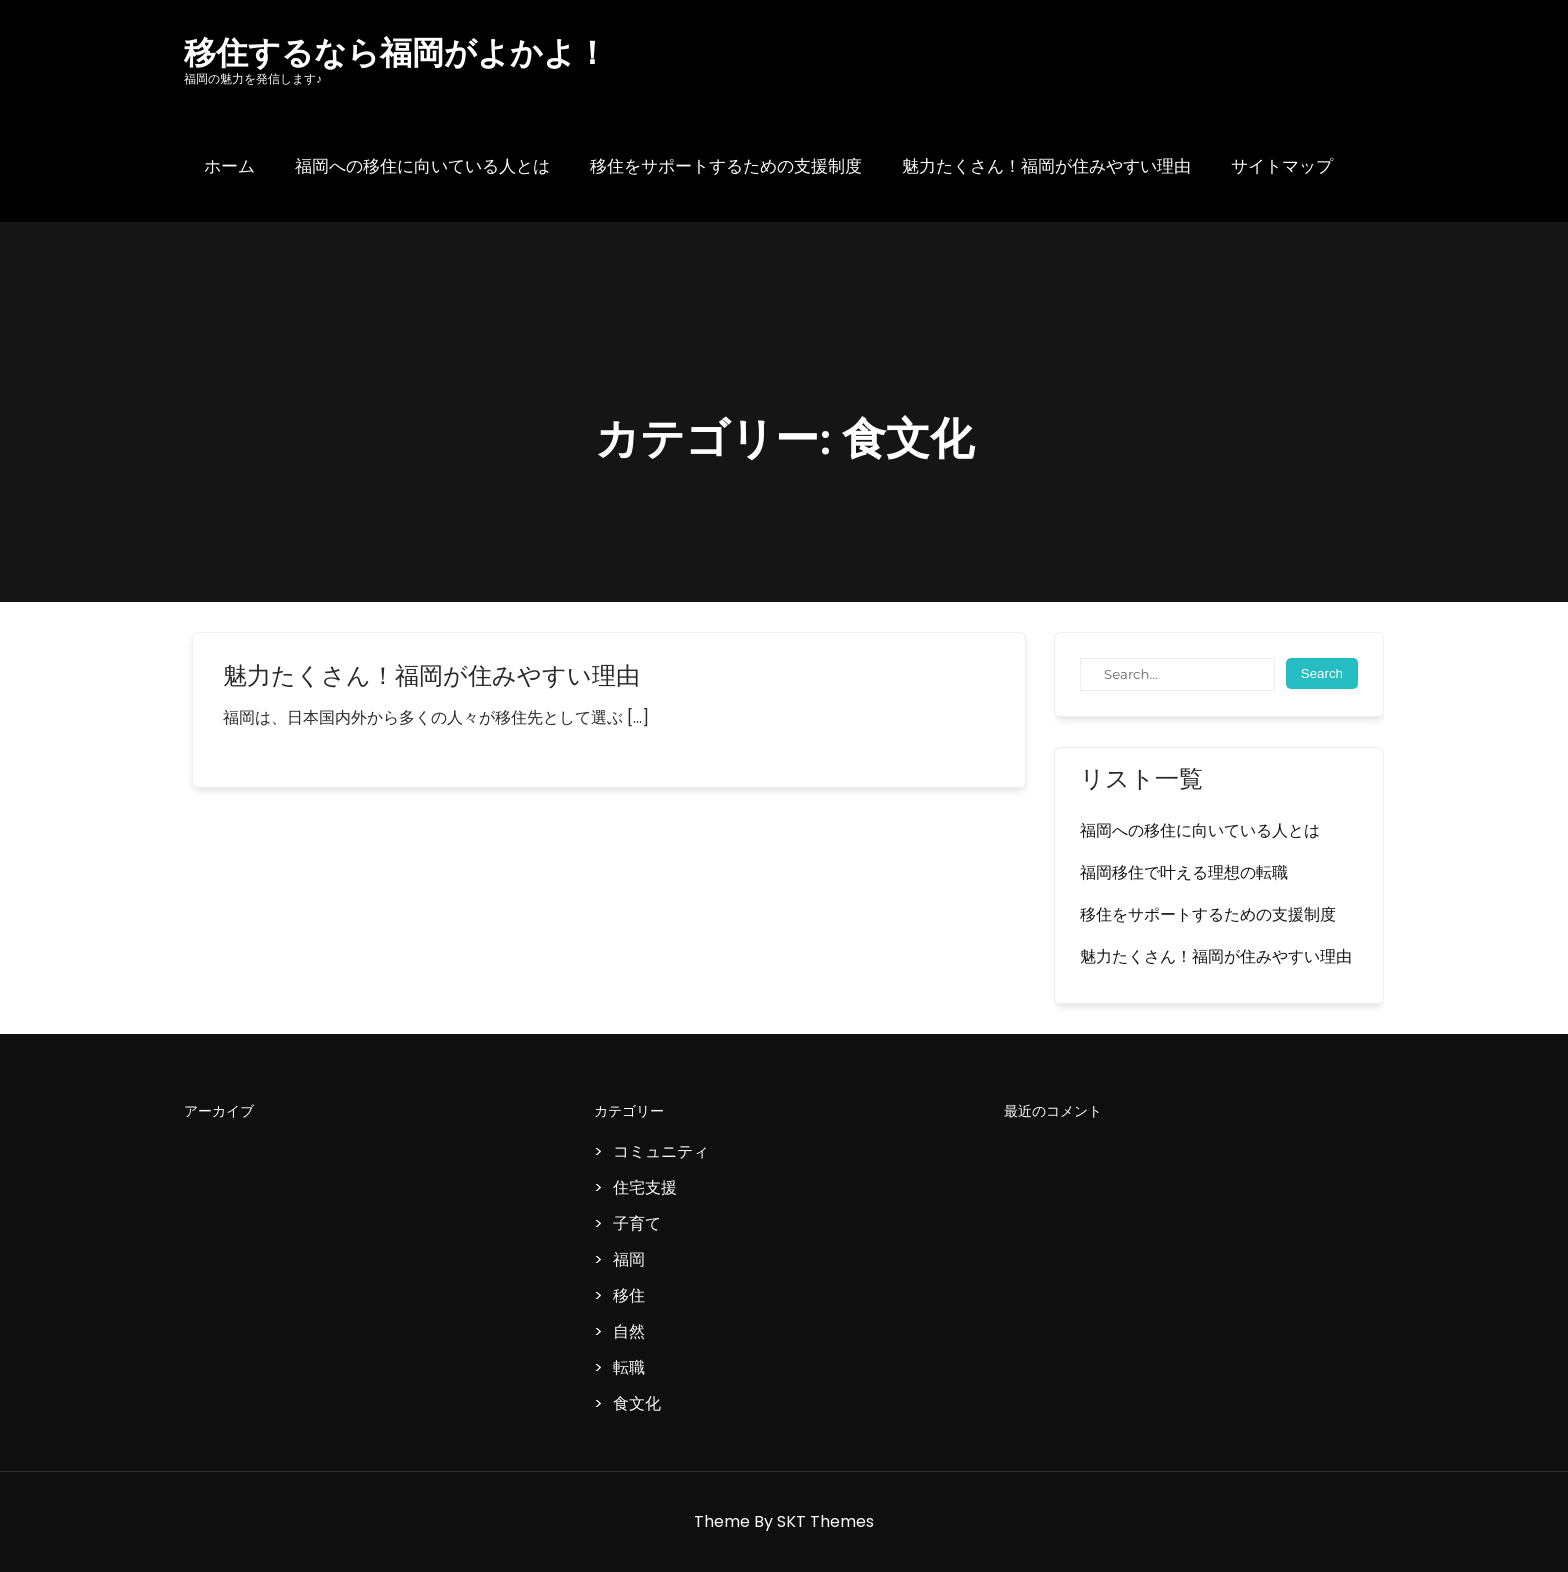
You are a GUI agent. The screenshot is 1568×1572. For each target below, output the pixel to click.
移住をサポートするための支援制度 (726, 166)
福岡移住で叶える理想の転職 (1184, 872)
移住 (629, 1295)
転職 (629, 1367)
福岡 (629, 1259)
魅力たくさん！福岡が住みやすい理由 (1046, 166)
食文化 (637, 1403)
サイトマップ (1282, 166)
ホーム (229, 166)
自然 (629, 1331)
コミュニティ (661, 1151)
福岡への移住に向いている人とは (422, 166)
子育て (637, 1223)
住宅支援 (645, 1187)
